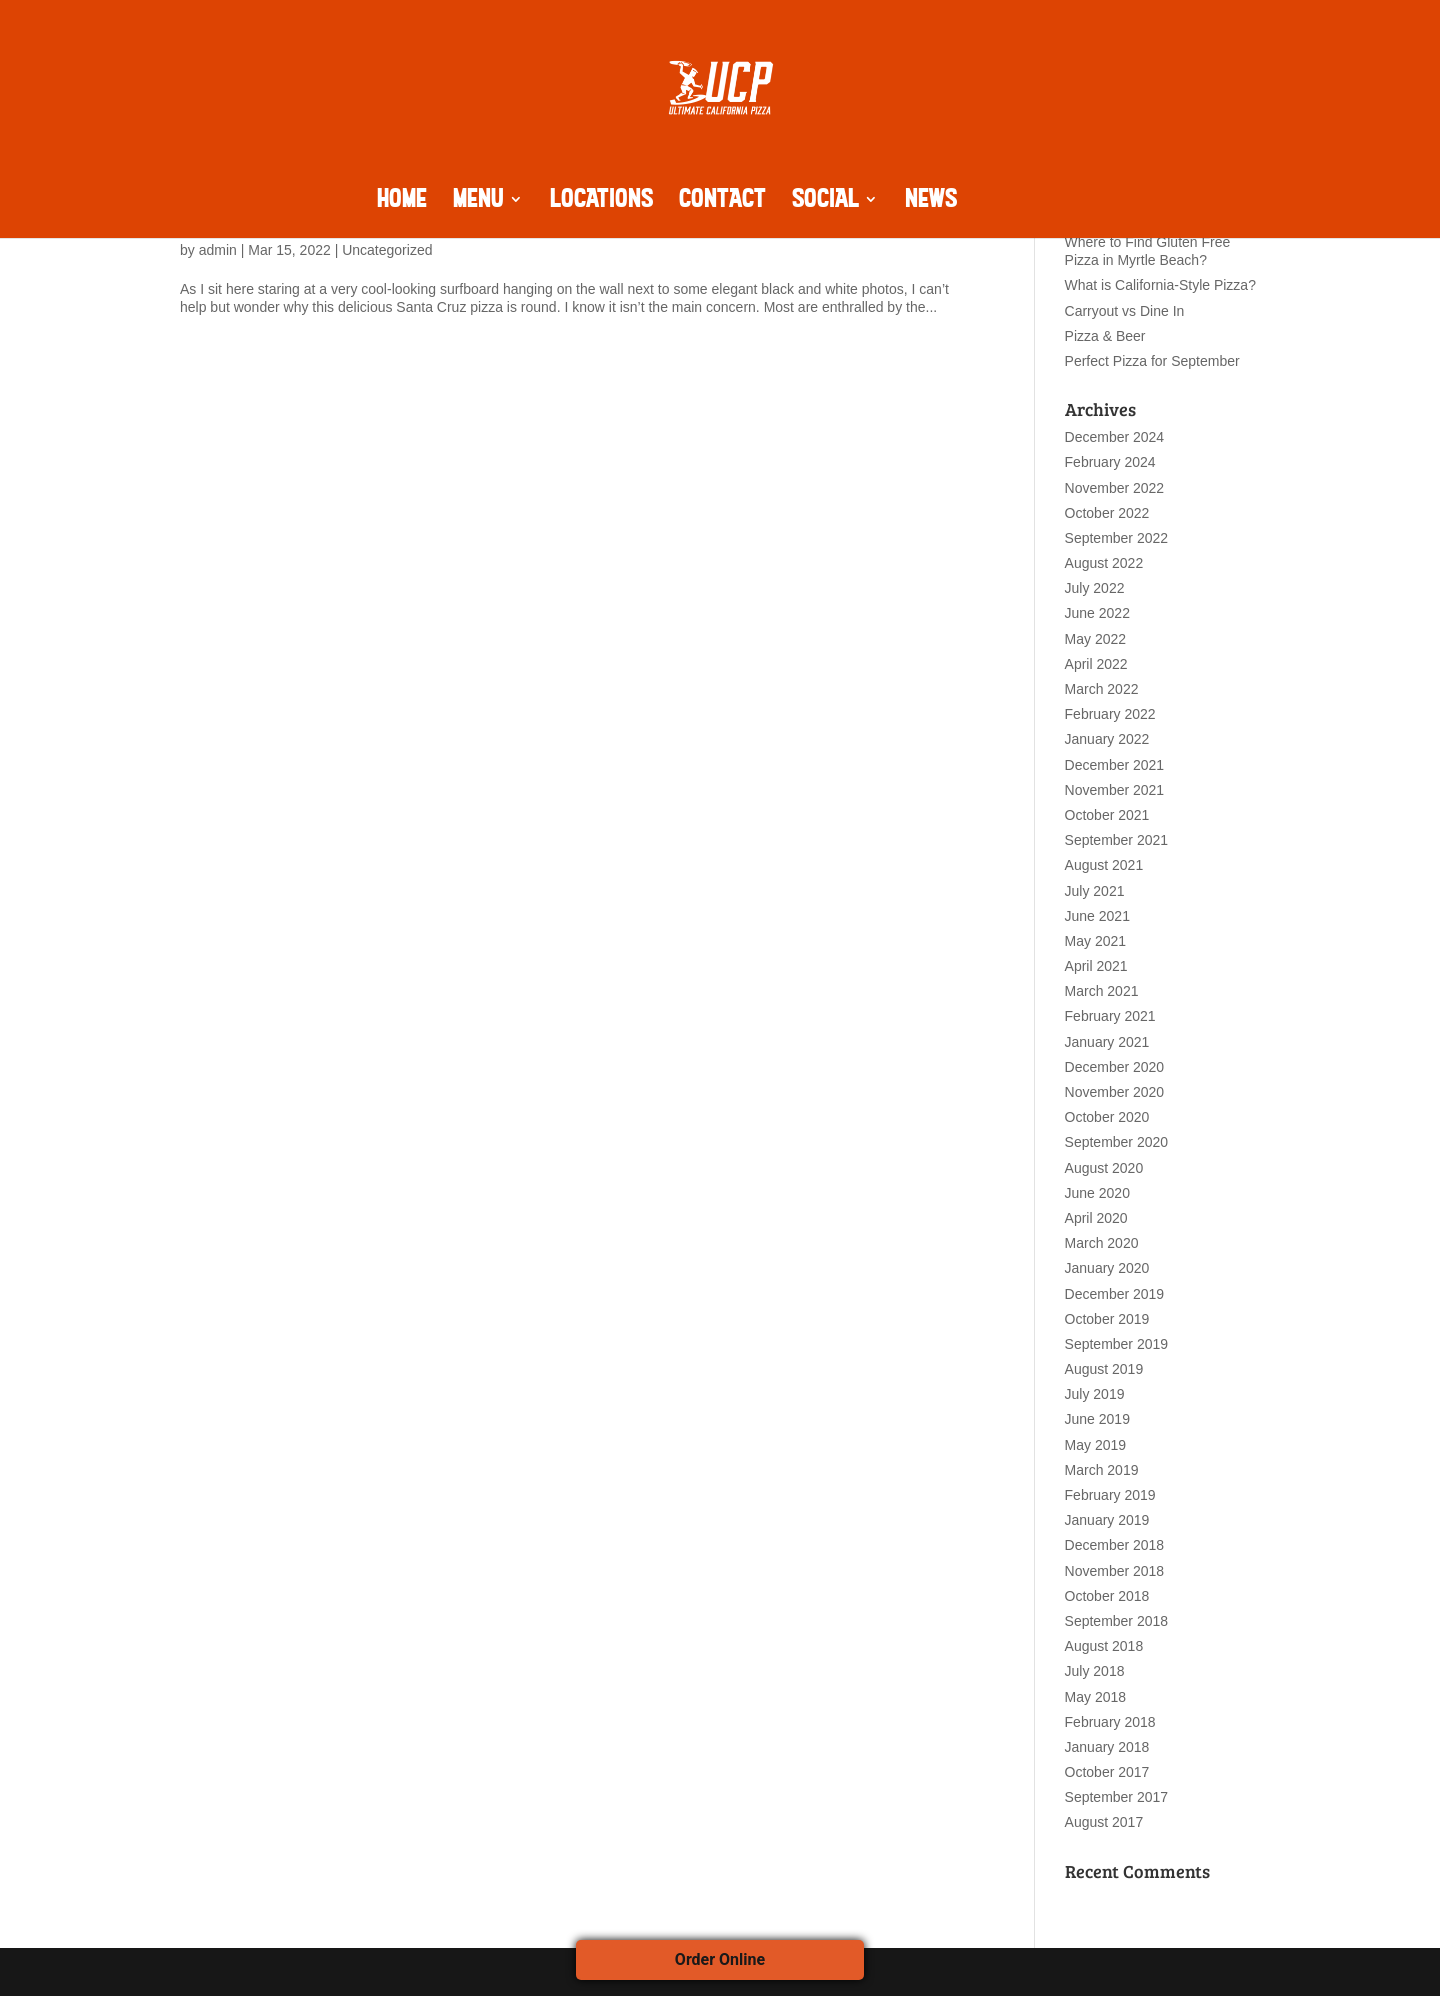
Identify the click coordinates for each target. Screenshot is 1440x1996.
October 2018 (1107, 1596)
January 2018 (1107, 1747)
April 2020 (1096, 1218)
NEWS (931, 202)
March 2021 (1102, 991)
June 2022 (1097, 613)
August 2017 (1104, 1822)
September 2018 (1117, 1621)
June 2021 (1097, 916)
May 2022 (1095, 639)
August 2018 (1104, 1646)
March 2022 (1102, 689)
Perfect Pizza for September (1152, 361)
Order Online (720, 1959)
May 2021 (1095, 941)
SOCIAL (825, 202)
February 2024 (1110, 462)
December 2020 (1115, 1067)
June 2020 (1097, 1193)
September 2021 (1117, 840)
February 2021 (1110, 1016)
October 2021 (1107, 815)
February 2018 (1110, 1722)
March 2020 (1102, 1243)
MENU (478, 202)
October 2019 (1107, 1319)
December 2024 (1115, 437)
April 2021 (1096, 966)
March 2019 (1102, 1470)
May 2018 (1095, 1697)
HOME (402, 202)
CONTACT (722, 202)
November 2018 (1115, 1571)
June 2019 (1097, 1419)
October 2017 (1107, 1772)
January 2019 (1107, 1520)
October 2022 (1107, 513)
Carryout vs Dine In (1125, 311)
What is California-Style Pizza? (1160, 285)
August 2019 (1104, 1369)
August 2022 (1104, 563)
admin (218, 250)
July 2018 (1095, 1671)
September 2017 (1117, 1797)
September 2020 (1117, 1142)
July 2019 (1095, 1394)
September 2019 (1117, 1344)
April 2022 (1096, 664)
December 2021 (1115, 765)
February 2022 (1110, 714)
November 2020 (1115, 1092)
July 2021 (1095, 891)
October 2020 (1107, 1117)
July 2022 (1095, 588)
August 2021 (1104, 865)
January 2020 (1107, 1268)
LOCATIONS (601, 202)
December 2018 (1115, 1545)
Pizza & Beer (1105, 336)
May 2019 (1095, 1445)
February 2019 (1110, 1495)
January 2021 (1107, 1042)
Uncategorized (387, 250)
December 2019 (1115, 1294)
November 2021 (1115, 790)
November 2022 (1115, 488)
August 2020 (1104, 1168)
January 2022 (1107, 739)
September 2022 (1117, 538)
